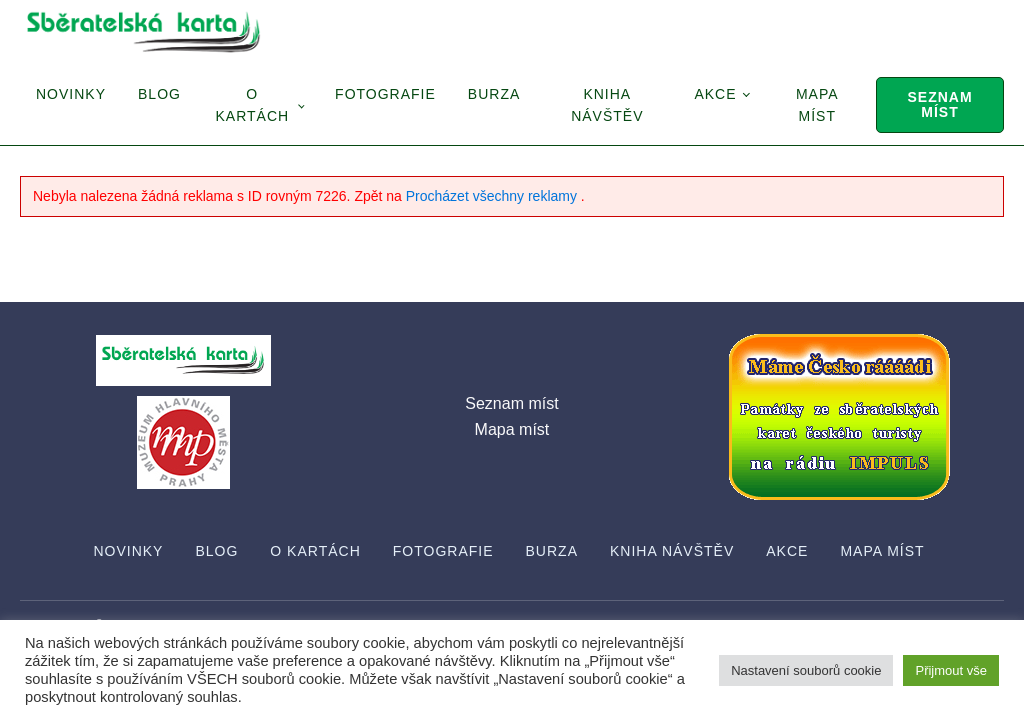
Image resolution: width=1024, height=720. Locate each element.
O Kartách (252, 105)
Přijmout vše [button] (951, 670)
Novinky (71, 94)
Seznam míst (939, 104)
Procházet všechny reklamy (493, 196)
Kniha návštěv (607, 105)
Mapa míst (817, 105)
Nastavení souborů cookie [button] (806, 670)
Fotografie (385, 94)
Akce (715, 94)
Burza (494, 94)
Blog (159, 94)
